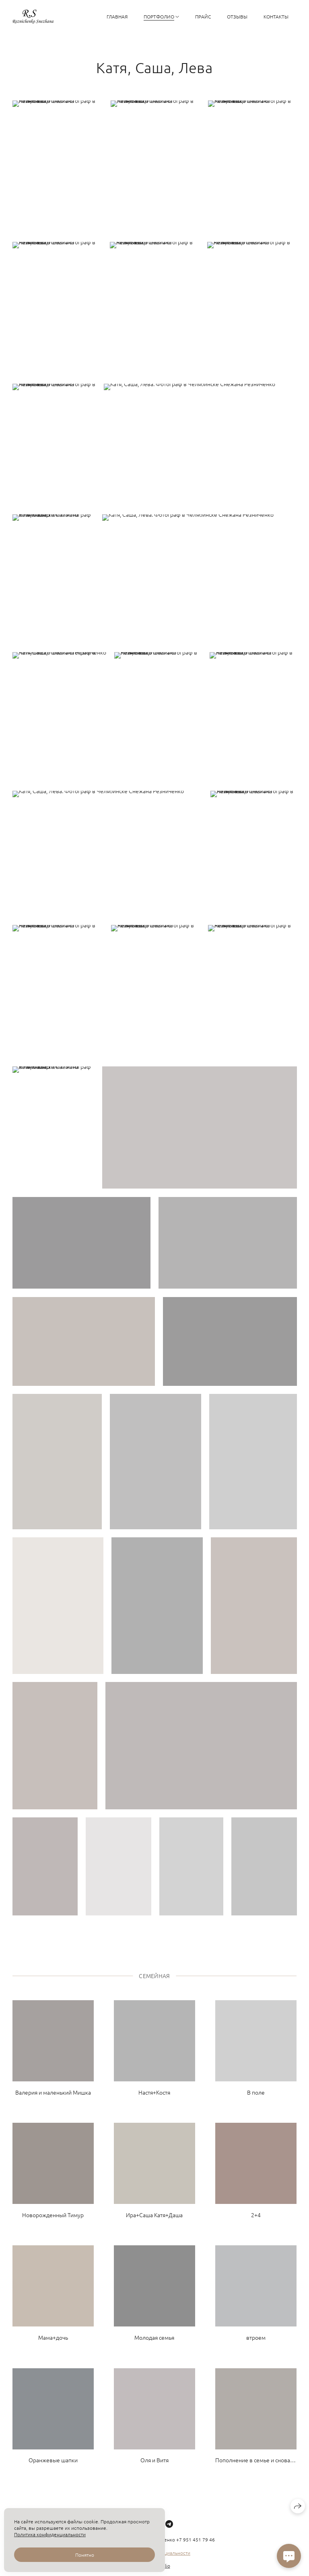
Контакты (276, 16)
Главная (117, 16)
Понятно (84, 2554)
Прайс (203, 16)
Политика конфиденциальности (50, 2534)
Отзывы (237, 16)
